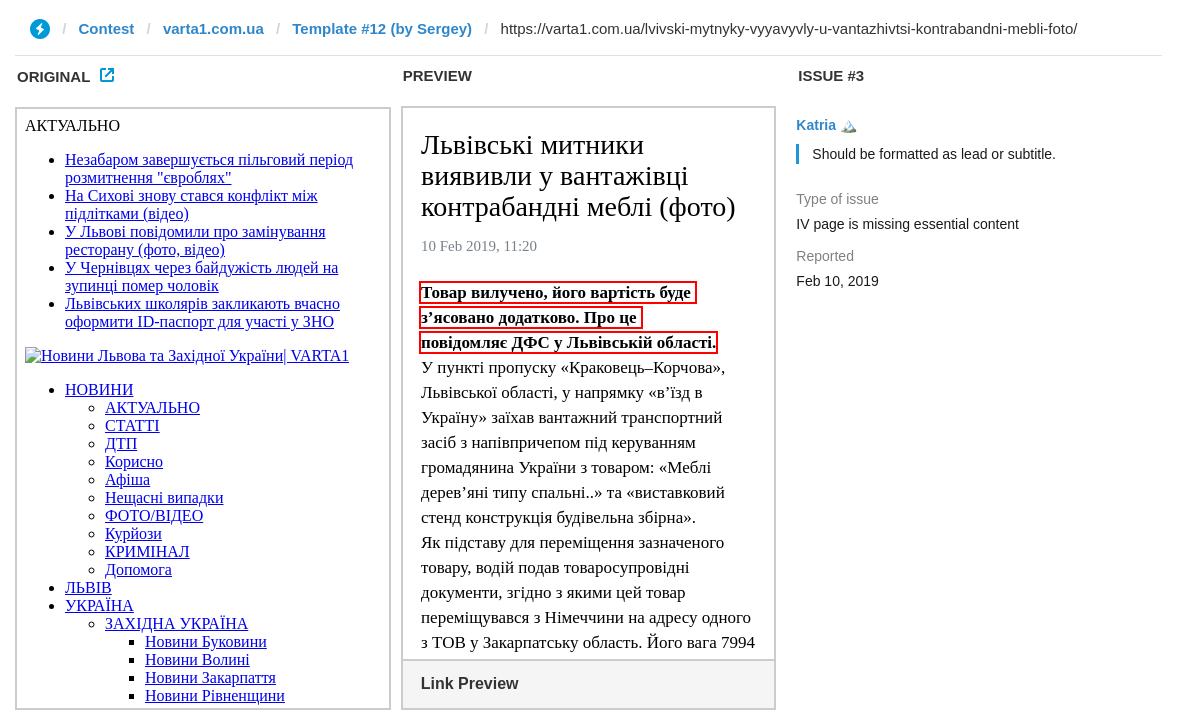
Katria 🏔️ (826, 125)
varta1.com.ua (213, 28)
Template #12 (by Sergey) (382, 28)
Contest (107, 28)
